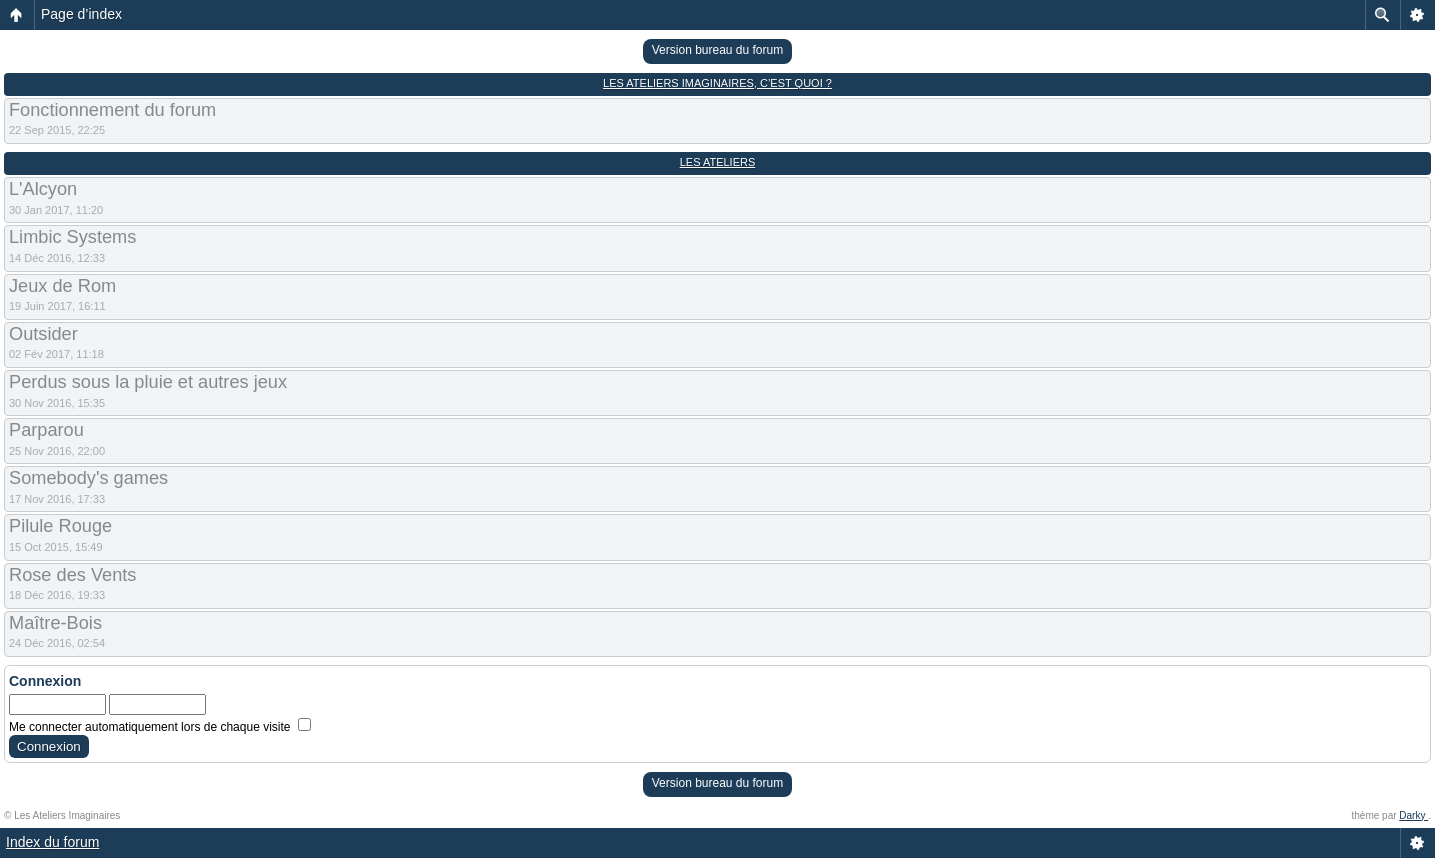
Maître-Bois (55, 623)
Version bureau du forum (717, 50)
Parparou (46, 430)
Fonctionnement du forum (112, 110)
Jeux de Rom (62, 286)
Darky (1413, 815)
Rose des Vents (72, 575)
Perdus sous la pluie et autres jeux (148, 382)
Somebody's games (88, 478)
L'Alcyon (43, 189)
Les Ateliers (718, 162)
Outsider (43, 334)
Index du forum (52, 842)
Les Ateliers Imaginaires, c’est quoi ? (717, 83)
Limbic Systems (72, 237)
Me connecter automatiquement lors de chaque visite (160, 727)
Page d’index (81, 14)
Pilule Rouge (60, 526)
